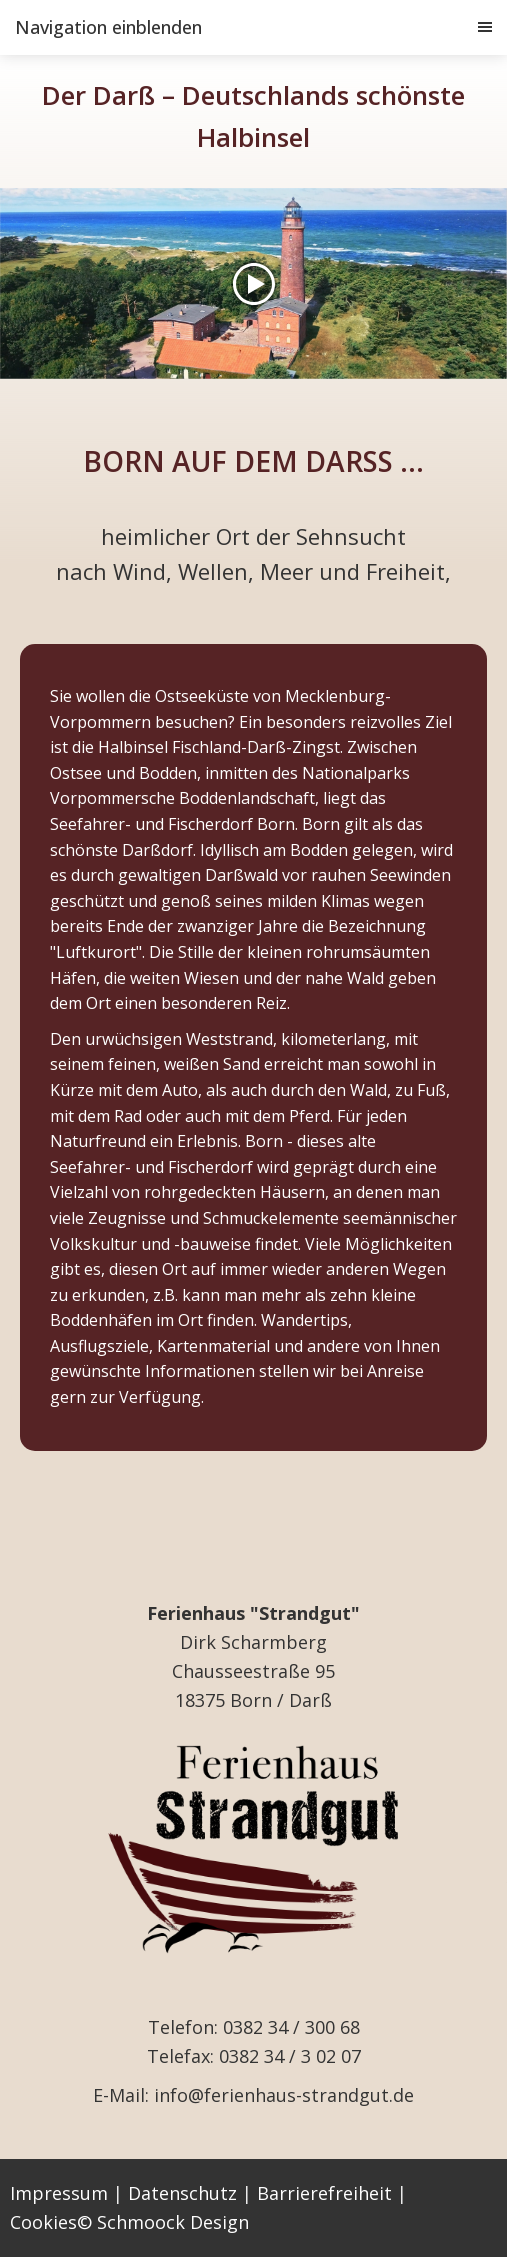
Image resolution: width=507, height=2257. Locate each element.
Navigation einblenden (108, 27)
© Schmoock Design (163, 2222)
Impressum (59, 2193)
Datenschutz (182, 2193)
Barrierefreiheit (324, 2193)
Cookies (43, 2222)
